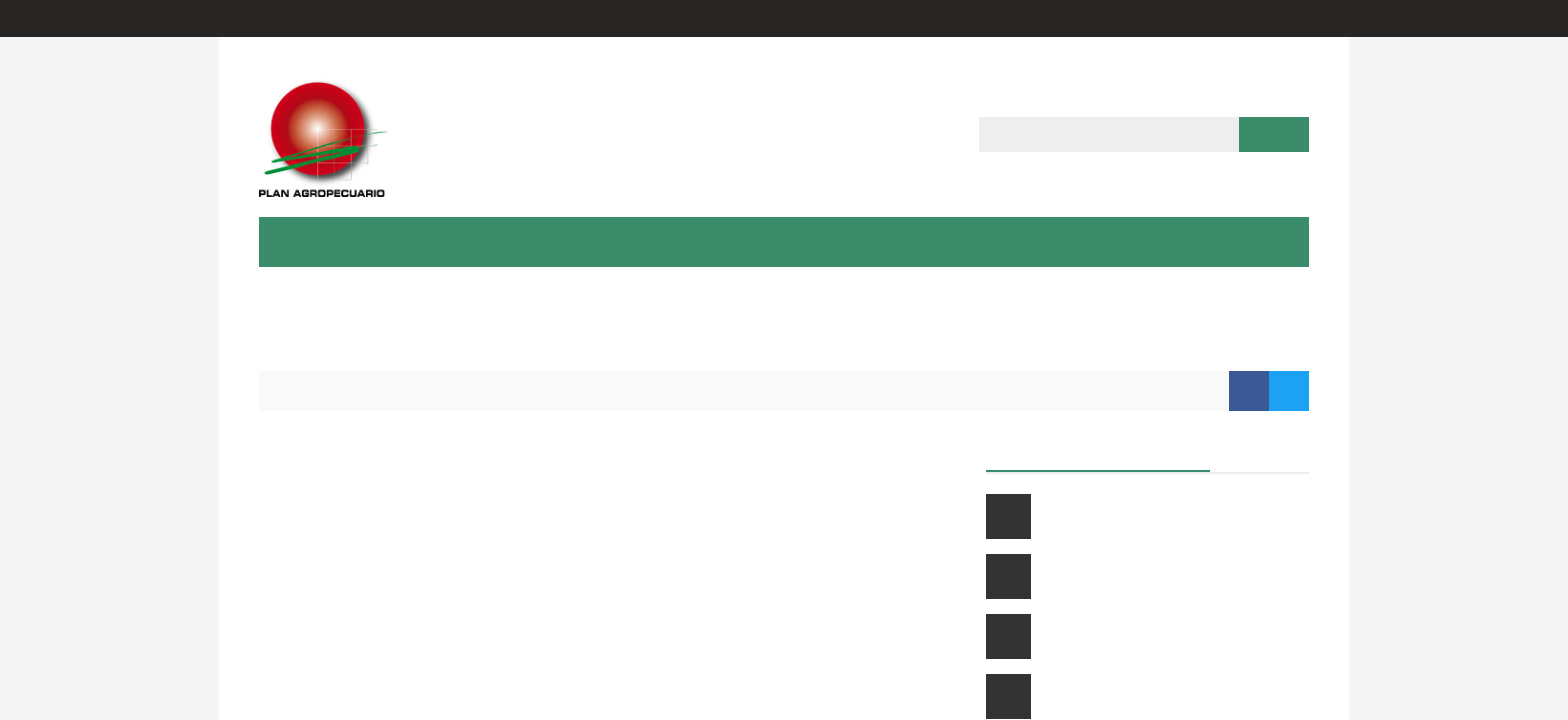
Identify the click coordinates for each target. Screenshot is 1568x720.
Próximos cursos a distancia (1099, 449)
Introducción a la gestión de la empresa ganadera (1166, 636)
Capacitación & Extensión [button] (490, 241)
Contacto (1161, 241)
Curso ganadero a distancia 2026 (1145, 516)
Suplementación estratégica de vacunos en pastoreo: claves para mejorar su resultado (1168, 576)
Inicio (297, 390)
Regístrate (1273, 18)
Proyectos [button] (659, 241)
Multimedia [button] (912, 241)
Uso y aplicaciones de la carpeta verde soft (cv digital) (1162, 696)
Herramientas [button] (1039, 241)
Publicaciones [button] (784, 241)
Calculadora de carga (352, 449)
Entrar (1191, 18)
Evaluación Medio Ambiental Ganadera (423, 608)
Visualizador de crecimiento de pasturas (428, 688)
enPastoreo (313, 568)
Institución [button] (318, 241)
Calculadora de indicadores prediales (416, 489)
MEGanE (301, 529)
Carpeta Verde (325, 648)
